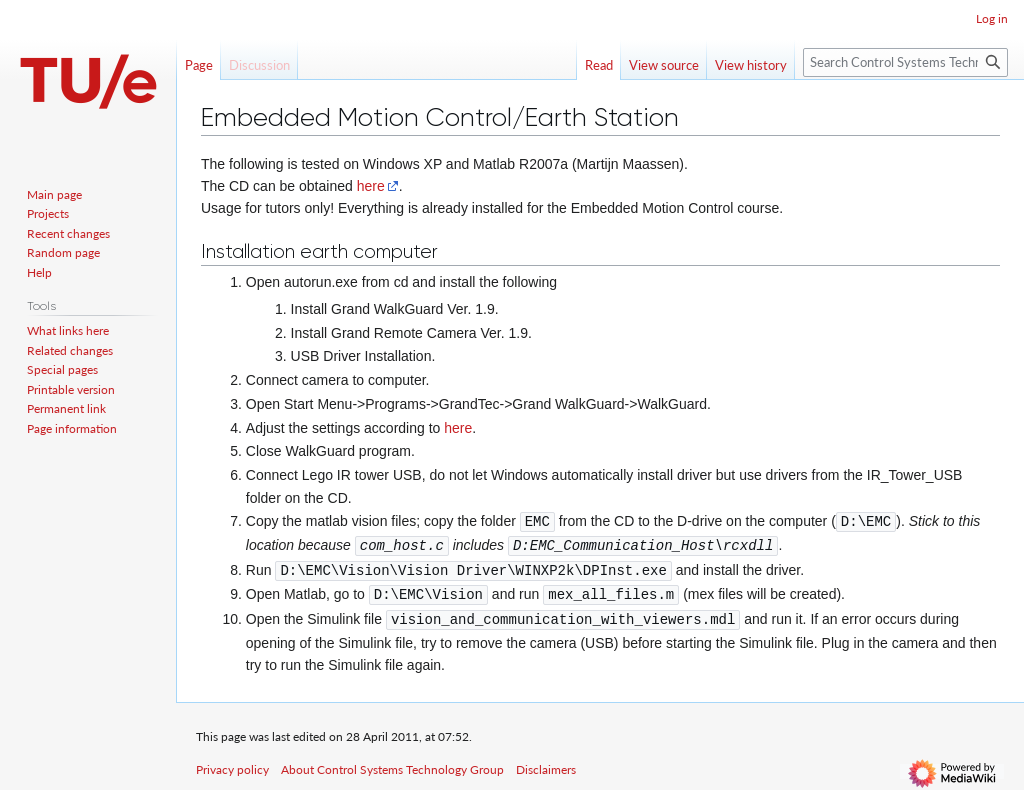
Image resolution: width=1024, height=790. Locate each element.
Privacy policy (232, 764)
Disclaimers (546, 764)
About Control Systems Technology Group (392, 764)
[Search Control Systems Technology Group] (905, 62)
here (371, 186)
